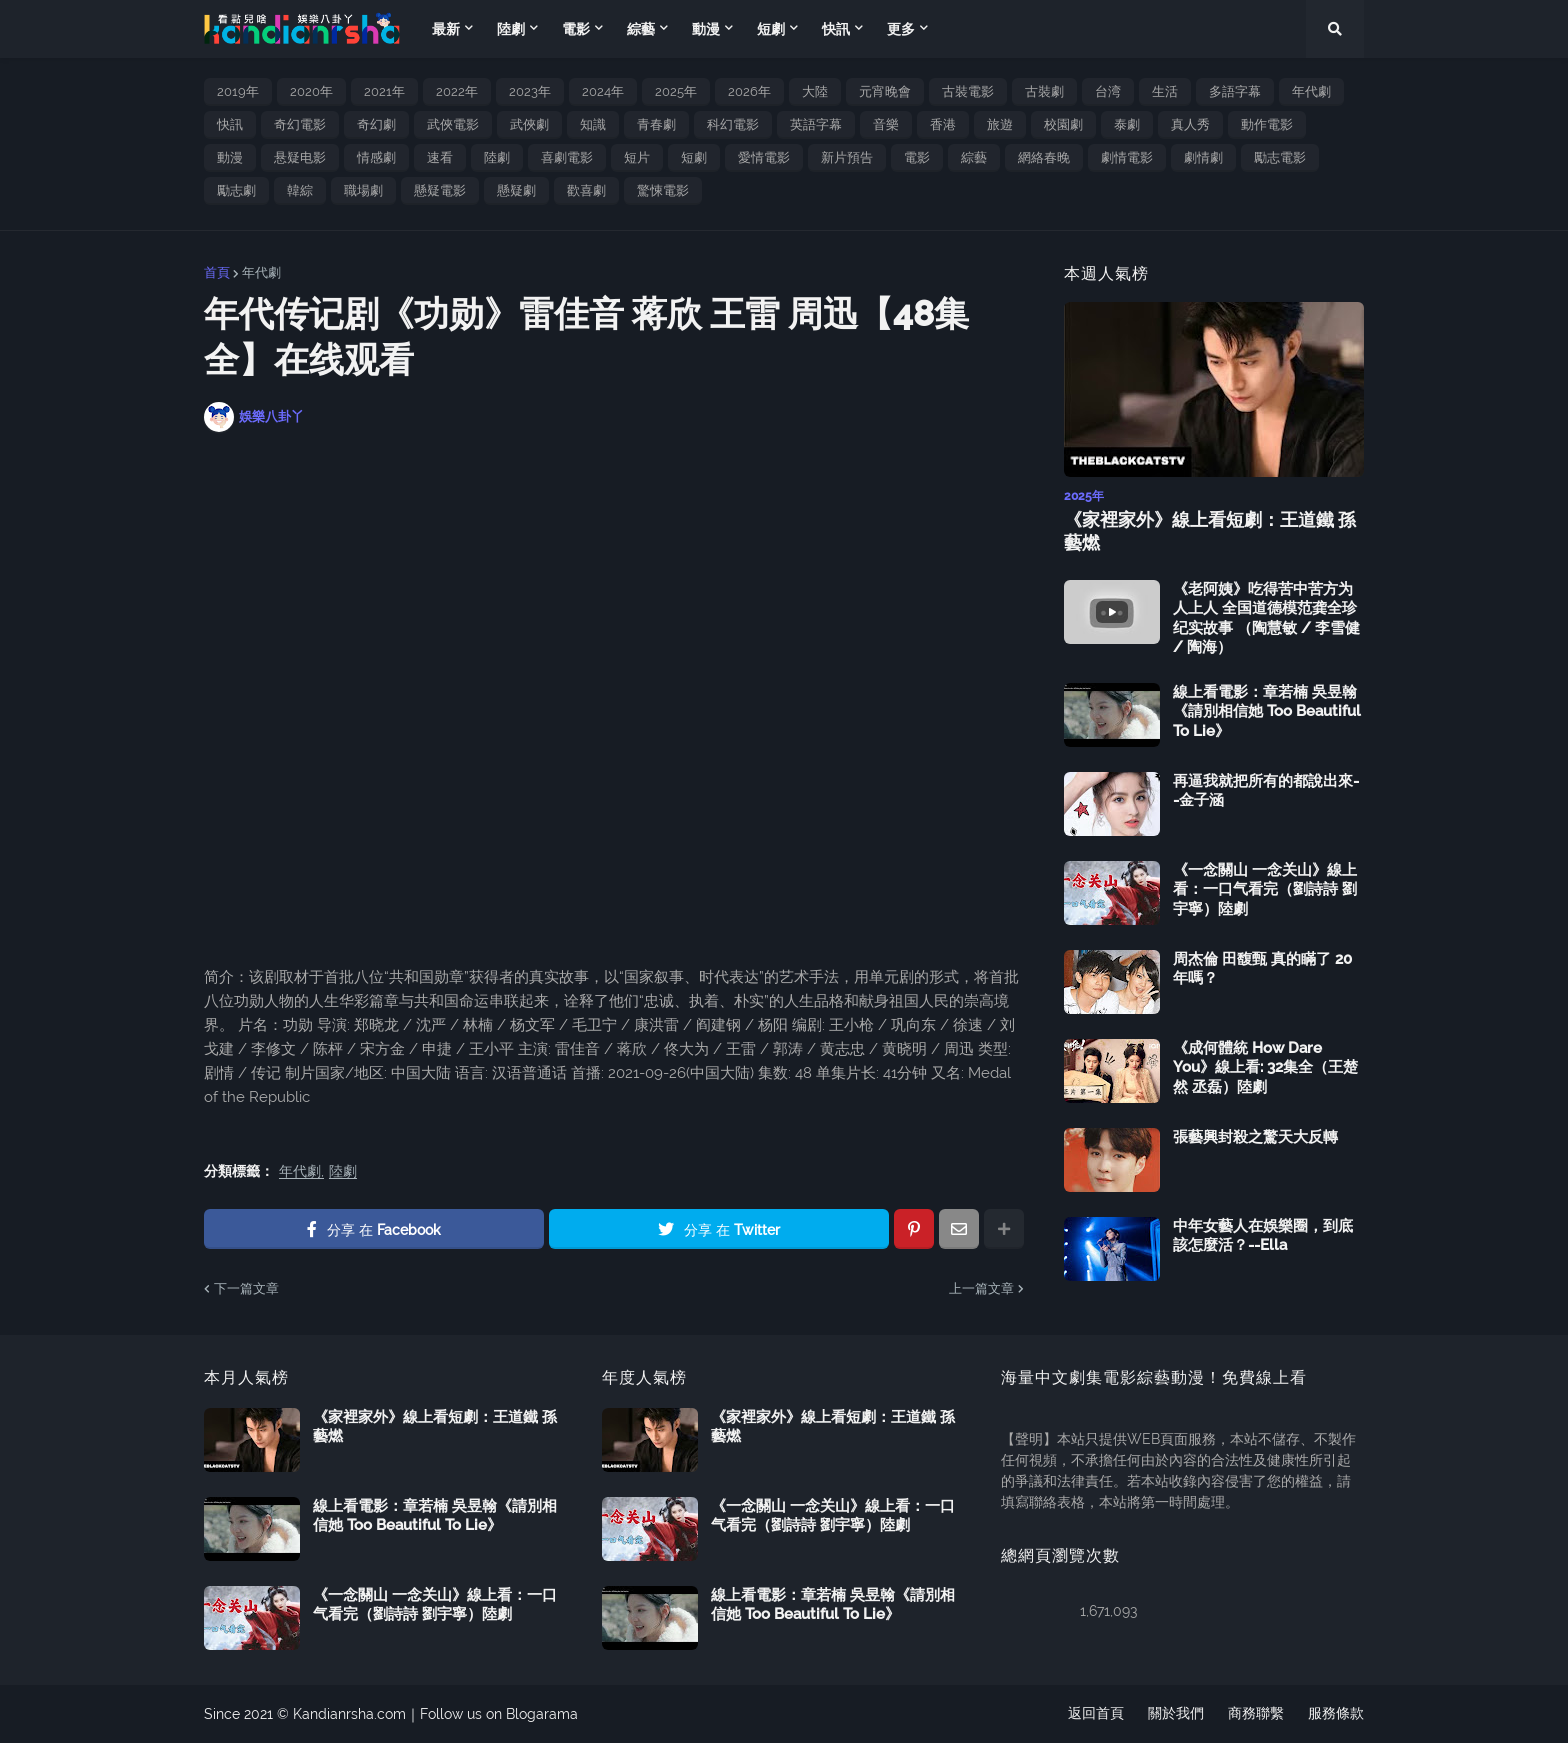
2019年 (238, 91)
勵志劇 (236, 190)
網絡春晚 (1044, 157)
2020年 (311, 91)
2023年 (530, 91)
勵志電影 (1280, 157)
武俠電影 (453, 124)
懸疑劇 (516, 190)
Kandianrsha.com (349, 1714)
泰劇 (1127, 124)
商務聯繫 (1256, 1714)
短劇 (694, 157)
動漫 (230, 157)
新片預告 (847, 157)
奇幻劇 (376, 124)
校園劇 (1063, 124)
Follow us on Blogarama (499, 1714)
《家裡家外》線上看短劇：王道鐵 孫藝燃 (1210, 531)
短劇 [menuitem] (771, 29)
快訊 (230, 124)
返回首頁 (1096, 1714)
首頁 (217, 272)
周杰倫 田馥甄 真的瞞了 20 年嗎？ (1262, 969)
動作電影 (1267, 124)
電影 (917, 157)
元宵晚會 (885, 91)
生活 (1165, 91)
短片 (637, 157)
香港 (943, 124)
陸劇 (497, 157)
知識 (593, 124)
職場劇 (363, 190)
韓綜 (300, 190)
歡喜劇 (586, 190)
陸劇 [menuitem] (511, 29)
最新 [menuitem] (446, 29)
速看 (440, 157)
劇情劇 (1203, 157)
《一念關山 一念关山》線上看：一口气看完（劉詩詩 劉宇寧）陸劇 (1265, 889)
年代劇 (1311, 91)
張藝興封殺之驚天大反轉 (1255, 1137)
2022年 (457, 91)
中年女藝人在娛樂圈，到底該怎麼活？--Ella (1263, 1236)
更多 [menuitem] (901, 29)
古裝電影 (968, 91)
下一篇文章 (246, 1288)
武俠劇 (529, 124)
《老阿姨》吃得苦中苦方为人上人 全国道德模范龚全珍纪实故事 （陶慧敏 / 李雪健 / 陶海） (1266, 618)
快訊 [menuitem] (836, 29)
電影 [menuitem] (576, 29)
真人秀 (1190, 124)
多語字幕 (1235, 91)
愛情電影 (764, 157)
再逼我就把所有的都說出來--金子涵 (1266, 791)
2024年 (603, 91)
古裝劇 (1044, 91)
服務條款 (1336, 1714)
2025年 (676, 91)
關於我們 (1176, 1714)
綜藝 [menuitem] (641, 29)
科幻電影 (733, 124)
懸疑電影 (440, 190)
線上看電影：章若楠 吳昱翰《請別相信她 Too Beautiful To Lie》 (1267, 711)
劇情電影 (1127, 157)
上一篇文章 (981, 1288)
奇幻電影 (300, 124)
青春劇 (656, 124)
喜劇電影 (567, 157)
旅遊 (1000, 124)
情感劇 (376, 157)
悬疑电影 (300, 157)
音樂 (886, 124)
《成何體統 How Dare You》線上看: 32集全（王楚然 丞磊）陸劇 (1265, 1067)
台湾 (1108, 91)
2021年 (384, 91)
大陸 (815, 91)
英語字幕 (816, 124)
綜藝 (974, 157)
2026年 (749, 91)
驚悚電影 (663, 190)
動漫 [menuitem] (706, 29)
